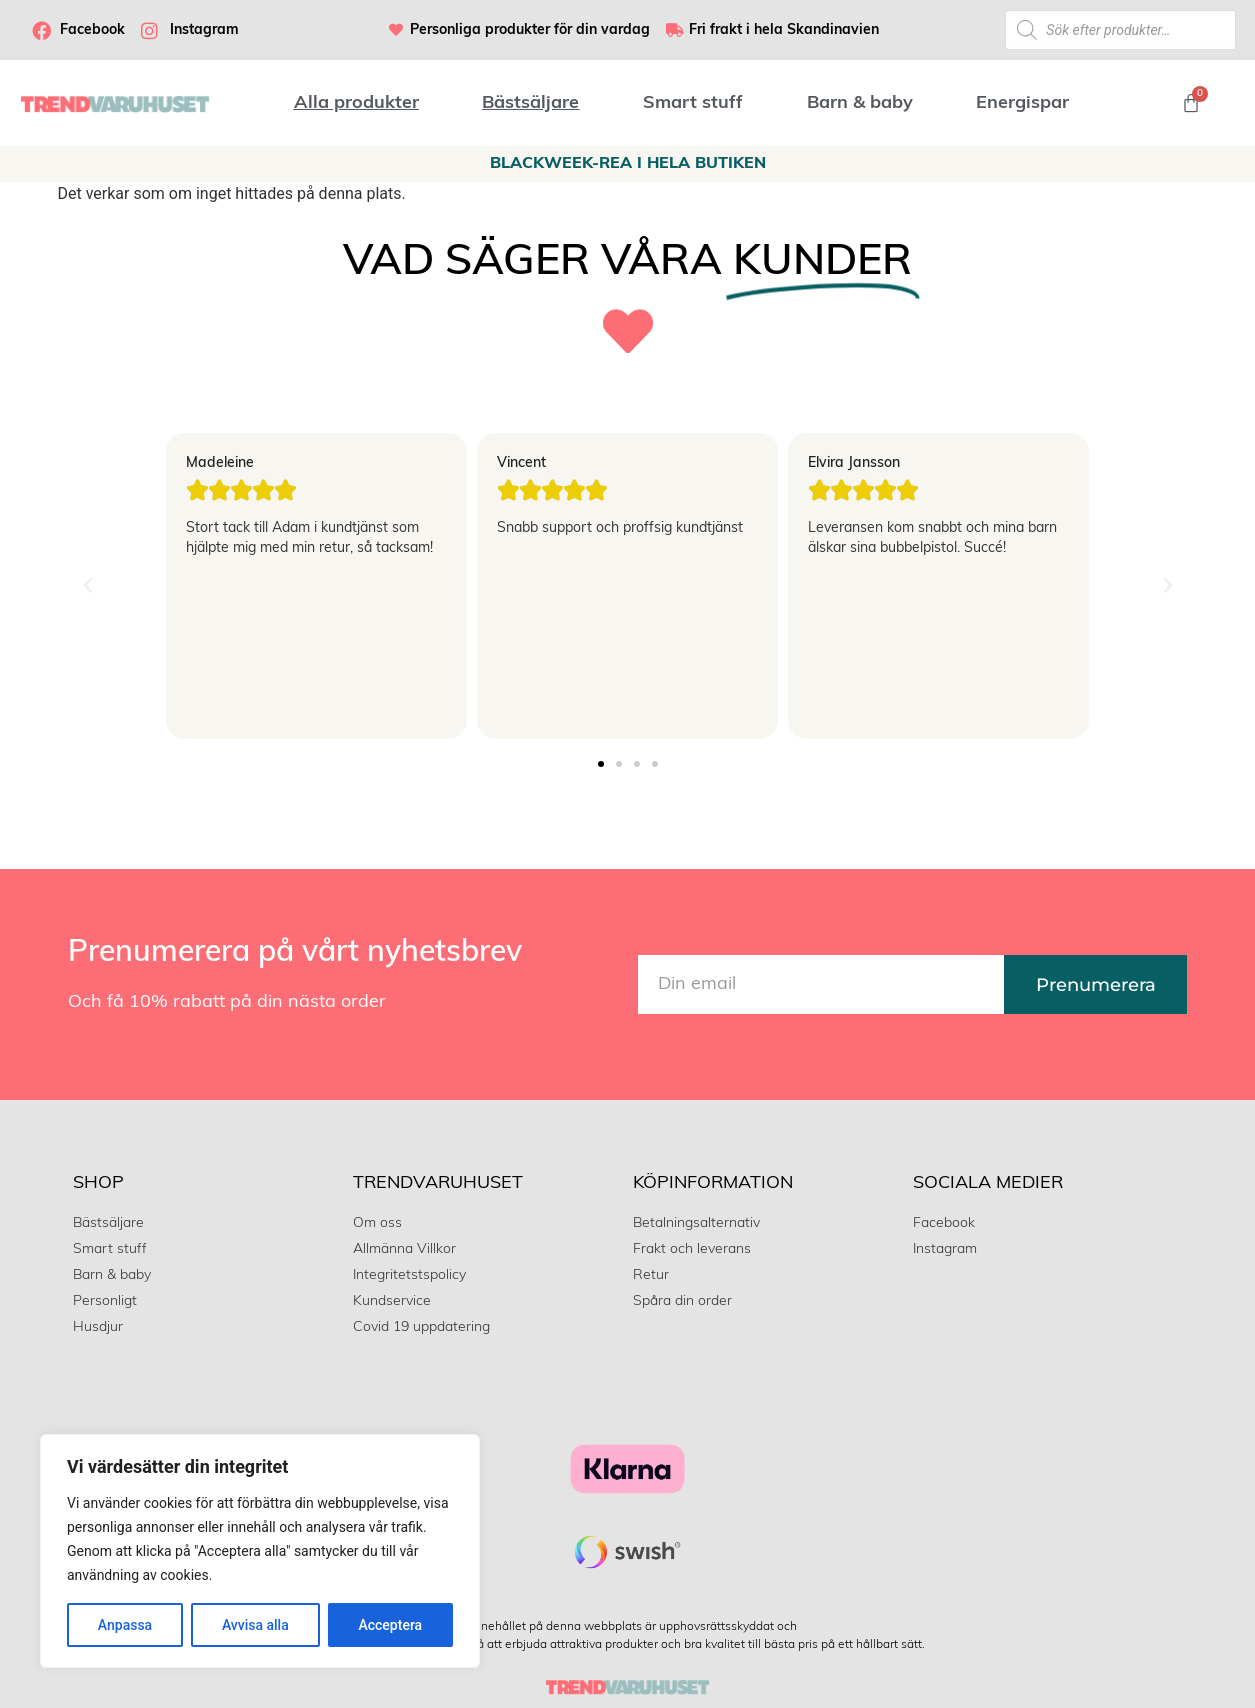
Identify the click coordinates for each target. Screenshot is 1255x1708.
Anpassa (125, 1625)
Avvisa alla (255, 1625)
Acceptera (390, 1625)
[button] (88, 586)
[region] (260, 1551)
